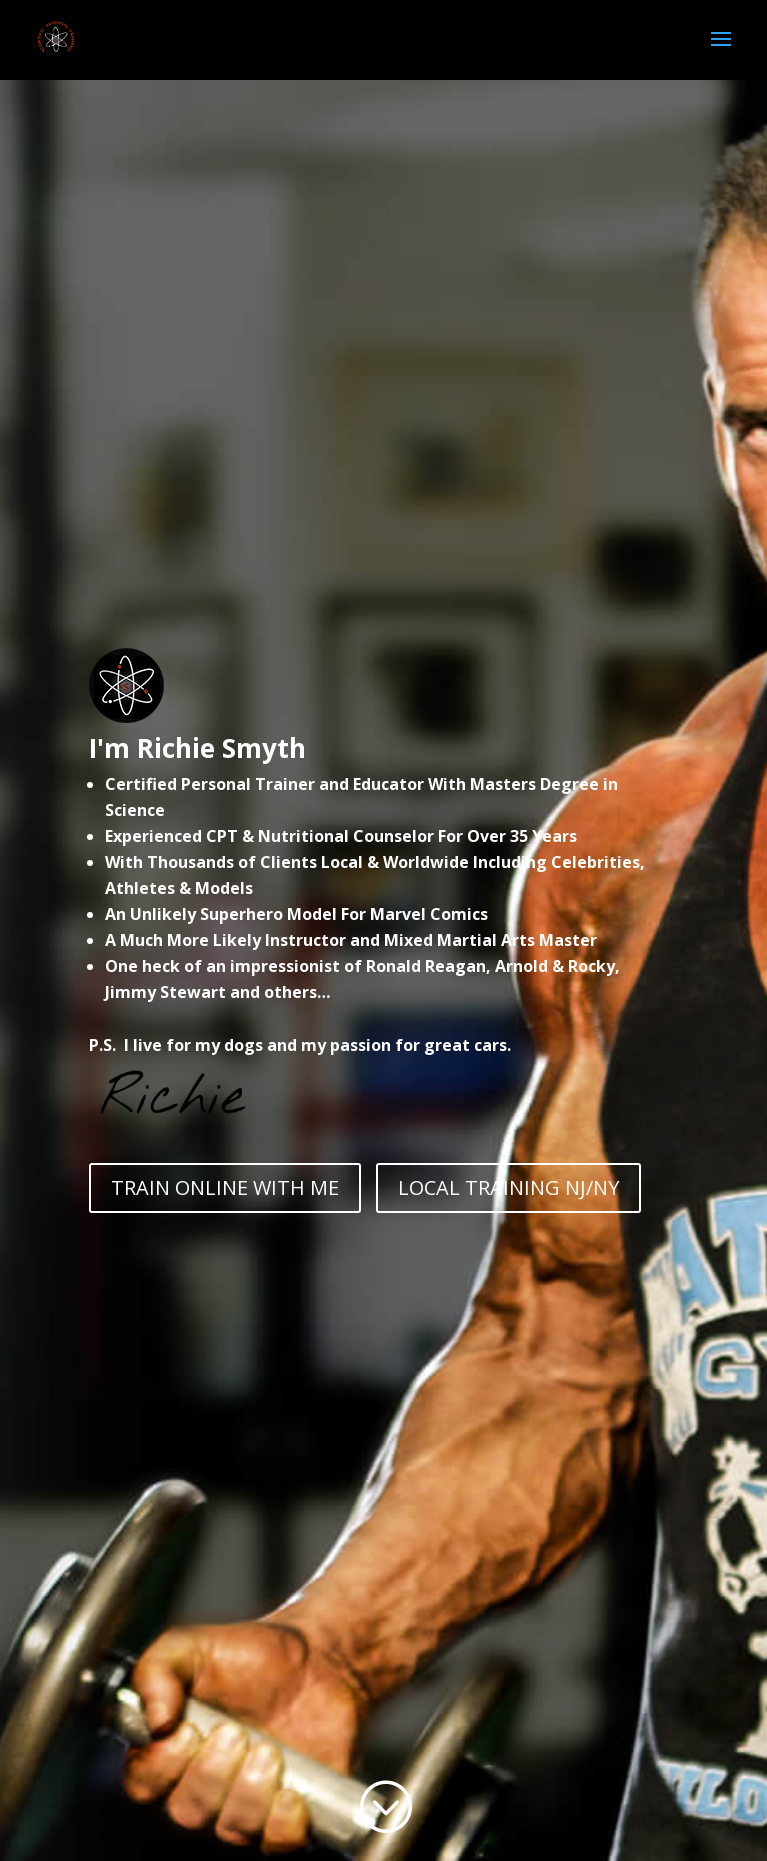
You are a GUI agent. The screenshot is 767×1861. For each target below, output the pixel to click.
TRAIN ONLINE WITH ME (225, 1187)
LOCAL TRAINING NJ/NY (508, 1187)
